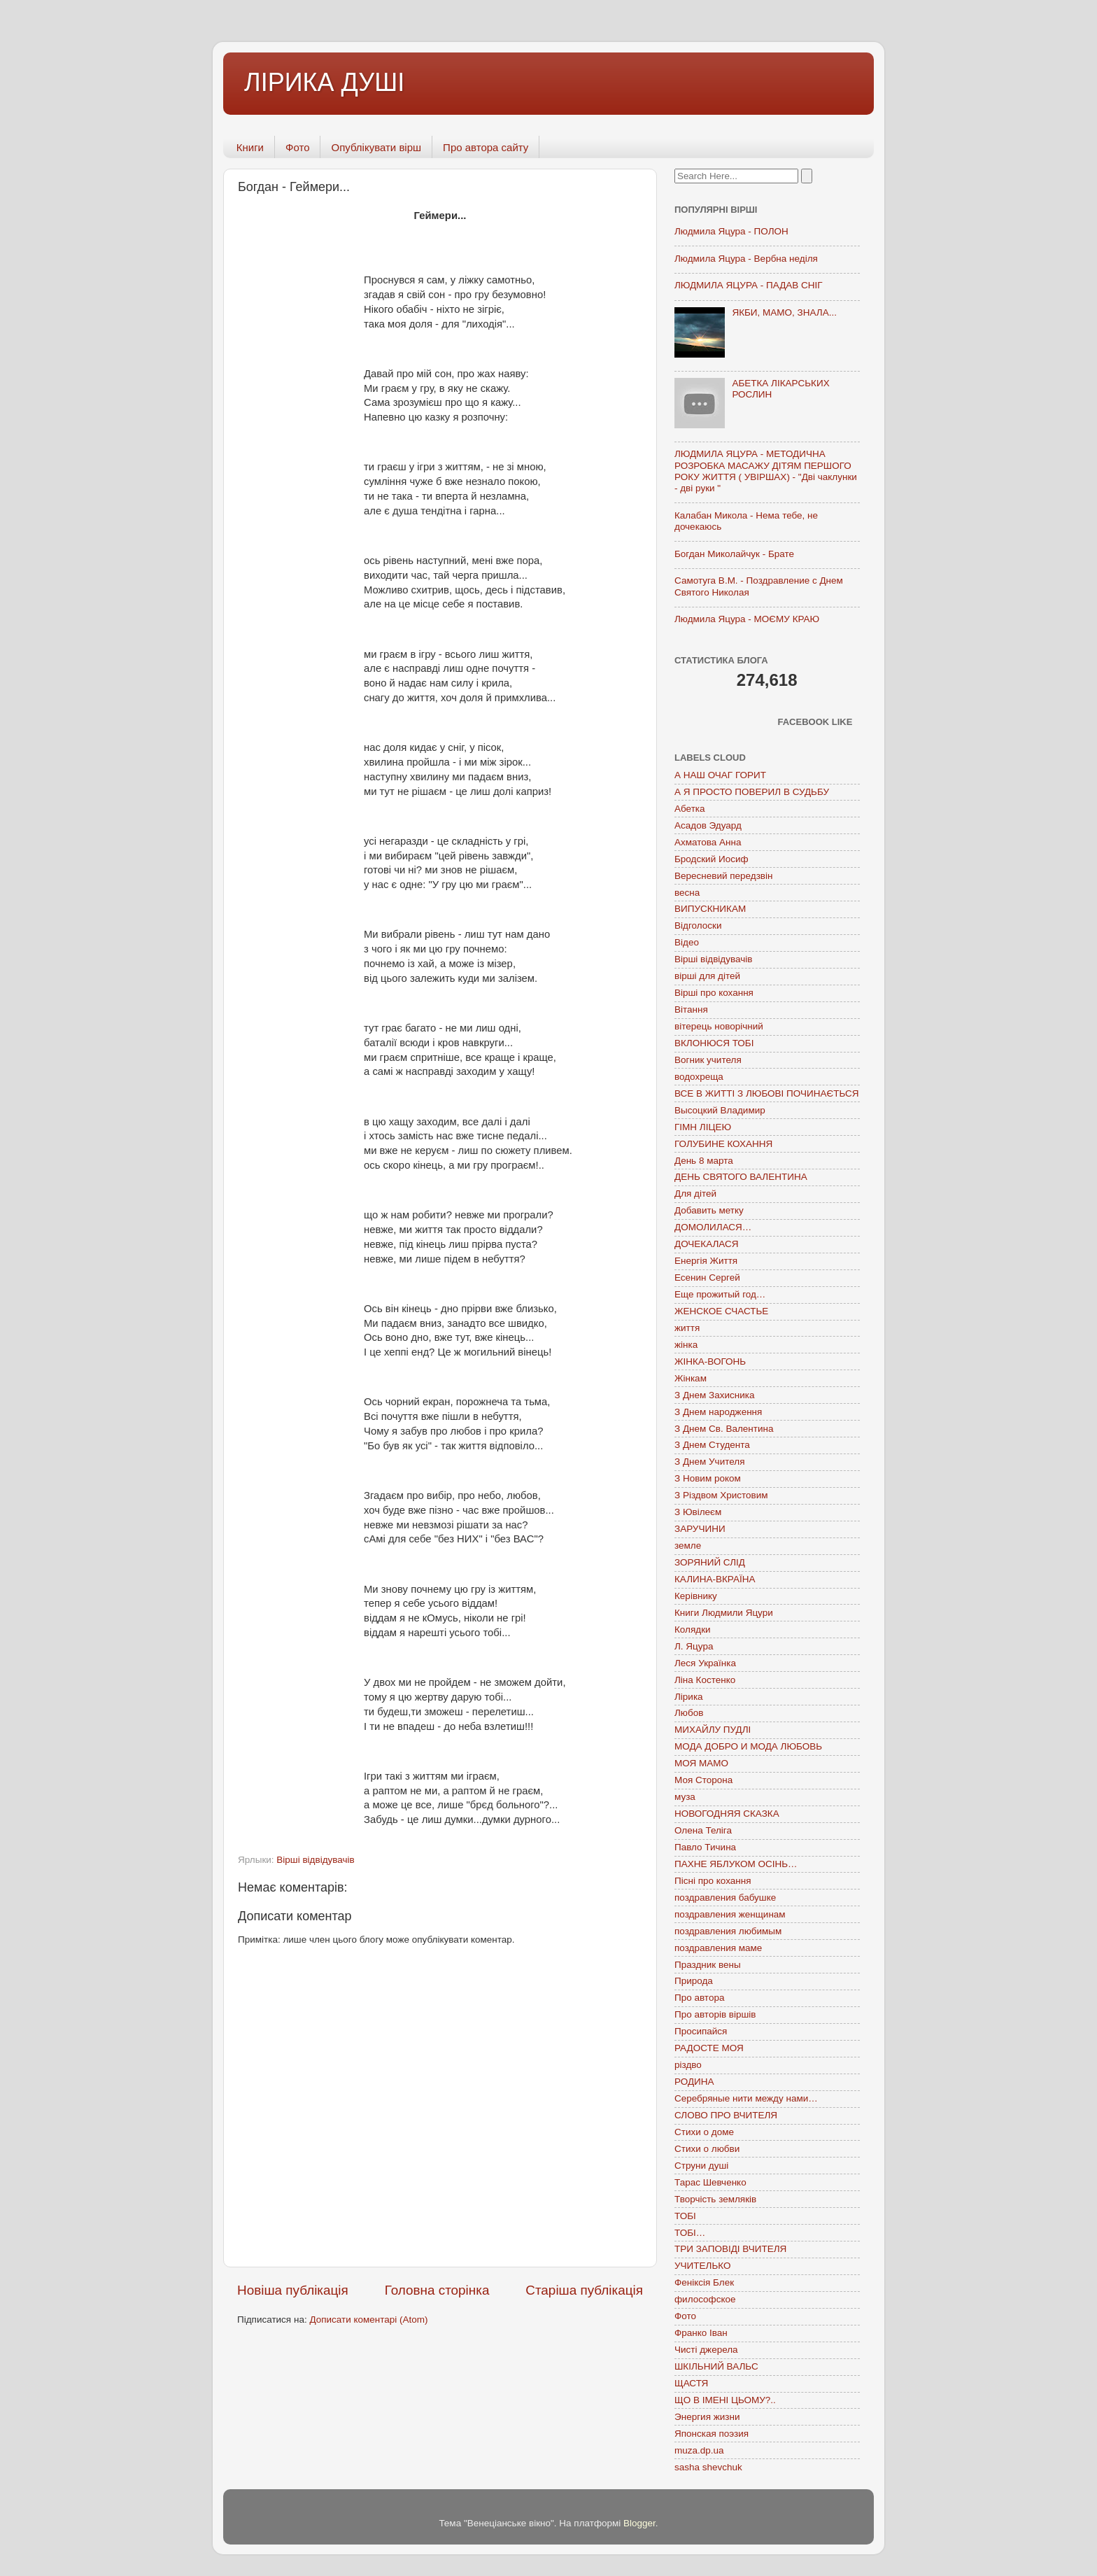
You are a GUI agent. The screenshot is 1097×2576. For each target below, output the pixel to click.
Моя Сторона (703, 1780)
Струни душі (701, 2165)
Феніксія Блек (704, 2282)
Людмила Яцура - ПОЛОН (731, 231)
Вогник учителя (708, 1060)
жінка (686, 1344)
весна (687, 892)
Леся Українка (705, 1663)
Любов (688, 1713)
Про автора (699, 1997)
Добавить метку (709, 1210)
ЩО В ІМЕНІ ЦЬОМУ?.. (725, 2400)
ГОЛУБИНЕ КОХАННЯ (723, 1144)
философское (705, 2299)
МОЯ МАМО (701, 1763)
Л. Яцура (693, 1646)
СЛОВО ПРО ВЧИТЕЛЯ (725, 2115)
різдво (688, 2065)
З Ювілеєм (697, 1512)
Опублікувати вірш (376, 147)
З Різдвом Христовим (721, 1495)
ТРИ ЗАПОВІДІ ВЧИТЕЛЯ (730, 2249)
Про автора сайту (485, 147)
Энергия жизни (706, 2417)
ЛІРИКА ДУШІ (324, 82)
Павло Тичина (705, 1847)
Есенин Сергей (707, 1277)
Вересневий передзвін (723, 876)
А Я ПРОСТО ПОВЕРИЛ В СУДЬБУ (751, 792)
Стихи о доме (704, 2132)
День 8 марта (703, 1160)
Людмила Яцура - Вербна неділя (746, 258)
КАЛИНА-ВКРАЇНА (714, 1579)
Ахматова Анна (708, 842)
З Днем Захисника (714, 1395)
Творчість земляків (715, 2199)
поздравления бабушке (725, 1897)
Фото (297, 147)
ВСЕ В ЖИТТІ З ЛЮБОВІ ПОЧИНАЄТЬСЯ (766, 1093)
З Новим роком (707, 1478)
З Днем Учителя (709, 1461)
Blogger (639, 2523)
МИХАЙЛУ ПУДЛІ (712, 1729)
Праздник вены (707, 1964)
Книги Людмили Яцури (723, 1612)
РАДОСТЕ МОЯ (709, 2048)
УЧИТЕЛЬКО (702, 2265)
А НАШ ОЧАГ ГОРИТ (720, 775)
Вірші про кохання (713, 992)
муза (684, 1797)
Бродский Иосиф (711, 859)
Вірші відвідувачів (315, 1859)
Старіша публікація (584, 2290)
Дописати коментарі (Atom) (368, 2319)
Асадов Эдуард (708, 825)
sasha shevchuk (708, 2467)
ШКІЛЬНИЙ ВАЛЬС (716, 2366)
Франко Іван (701, 2333)
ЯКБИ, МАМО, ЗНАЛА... (784, 312)
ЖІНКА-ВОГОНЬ (710, 1361)
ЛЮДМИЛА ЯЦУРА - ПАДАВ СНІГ (748, 285)
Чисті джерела (706, 2349)
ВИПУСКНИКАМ (710, 908)
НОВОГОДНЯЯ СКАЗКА (726, 1813)
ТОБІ (685, 2216)
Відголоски (697, 925)
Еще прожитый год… (719, 1294)
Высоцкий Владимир (719, 1110)
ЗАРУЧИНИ (700, 1528)
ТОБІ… (689, 2232)
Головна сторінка (437, 2290)
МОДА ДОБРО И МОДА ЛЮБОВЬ (748, 1746)
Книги (250, 147)
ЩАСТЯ (691, 2383)
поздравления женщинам (730, 1914)
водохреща (698, 1076)
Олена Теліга (703, 1830)
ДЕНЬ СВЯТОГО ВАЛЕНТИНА (740, 1176)
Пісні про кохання (712, 1880)
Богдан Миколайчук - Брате (734, 554)
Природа (693, 1981)
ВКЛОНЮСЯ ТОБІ (713, 1043)
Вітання (691, 1009)
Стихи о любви (706, 2149)
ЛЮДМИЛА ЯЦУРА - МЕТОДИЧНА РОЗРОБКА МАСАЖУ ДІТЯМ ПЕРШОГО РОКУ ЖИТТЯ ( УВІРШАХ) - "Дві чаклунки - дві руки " (765, 471)
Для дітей (695, 1193)
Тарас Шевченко (710, 2182)
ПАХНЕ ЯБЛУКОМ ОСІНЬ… (736, 1864)
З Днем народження (718, 1412)
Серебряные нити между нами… (746, 2098)
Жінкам (690, 1378)
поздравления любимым (727, 1931)
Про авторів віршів (715, 2014)
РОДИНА (694, 2081)
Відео (686, 942)
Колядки (692, 1629)
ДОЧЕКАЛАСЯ (706, 1244)
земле (687, 1545)
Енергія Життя (705, 1260)
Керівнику (695, 1596)
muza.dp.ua (699, 2450)
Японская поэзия (711, 2433)
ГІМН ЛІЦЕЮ (702, 1127)
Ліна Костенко (704, 1680)
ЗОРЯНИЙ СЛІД (709, 1562)
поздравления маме (718, 1948)
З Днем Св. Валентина (724, 1428)
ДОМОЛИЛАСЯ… (712, 1227)
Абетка (689, 808)
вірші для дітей (707, 976)
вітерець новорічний (718, 1026)
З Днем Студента (712, 1445)
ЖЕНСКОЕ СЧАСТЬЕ (721, 1311)
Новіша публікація (292, 2290)
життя (687, 1328)
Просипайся (700, 2031)
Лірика (688, 1696)
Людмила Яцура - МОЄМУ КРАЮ (746, 619)
